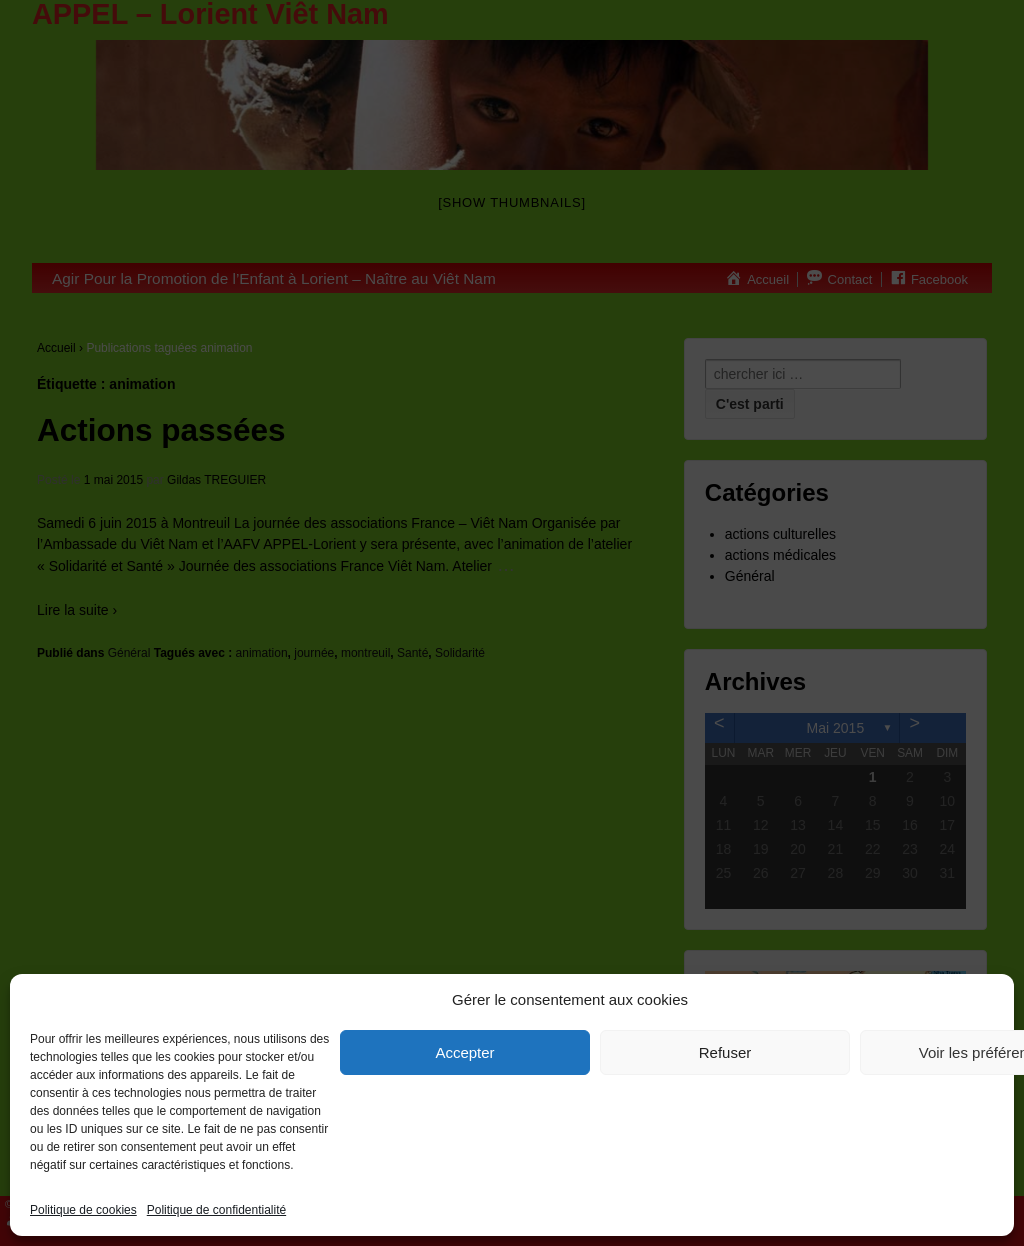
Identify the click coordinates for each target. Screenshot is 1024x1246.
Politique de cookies (83, 1210)
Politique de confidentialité (216, 1210)
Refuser (725, 1052)
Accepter (464, 1052)
